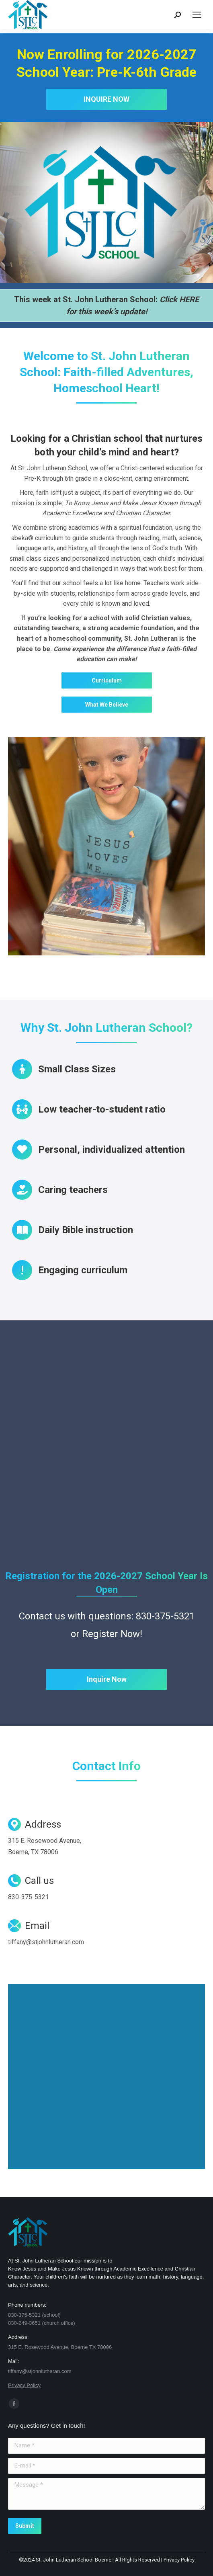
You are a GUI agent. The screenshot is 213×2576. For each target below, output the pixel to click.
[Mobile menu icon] (197, 15)
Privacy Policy (24, 2385)
